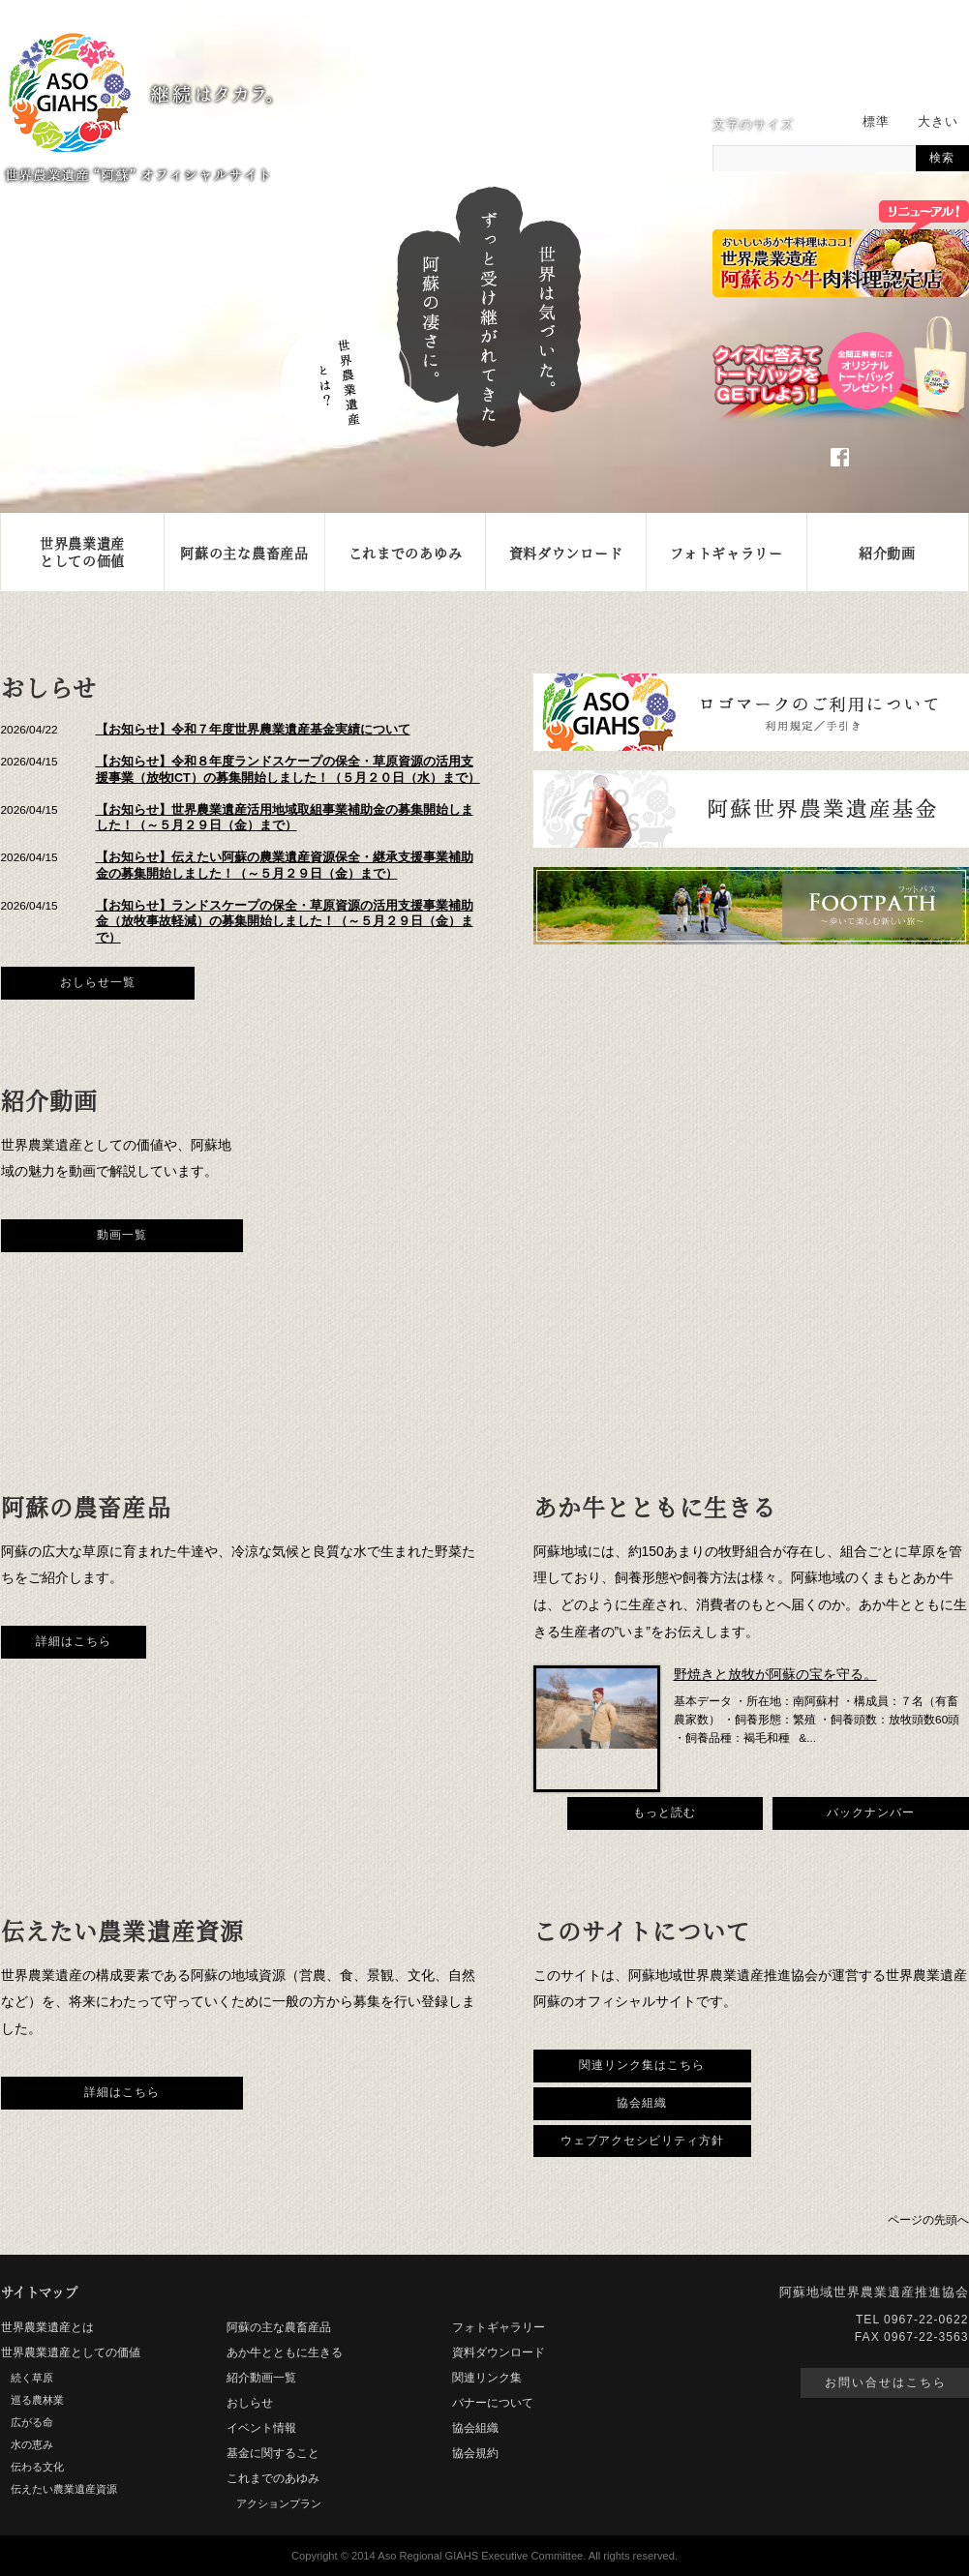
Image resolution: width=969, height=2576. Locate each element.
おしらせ (250, 2403)
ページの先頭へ (928, 2220)
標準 (876, 122)
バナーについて (492, 2403)
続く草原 (32, 2377)
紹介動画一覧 (261, 2377)
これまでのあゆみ (405, 552)
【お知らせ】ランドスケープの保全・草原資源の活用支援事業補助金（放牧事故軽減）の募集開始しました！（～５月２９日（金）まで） (284, 921)
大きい (938, 122)
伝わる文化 (37, 2466)
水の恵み (32, 2444)
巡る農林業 (37, 2400)
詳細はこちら (73, 1641)
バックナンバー (871, 1812)
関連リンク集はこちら (642, 2065)
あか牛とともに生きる (285, 2352)
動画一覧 (122, 1235)
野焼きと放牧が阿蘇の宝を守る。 (775, 1674)
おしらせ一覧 (98, 982)
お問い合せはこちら (886, 2382)
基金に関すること (273, 2453)
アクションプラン (278, 2503)
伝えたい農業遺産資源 (64, 2489)
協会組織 (642, 2103)
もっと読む (664, 1812)
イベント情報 (261, 2428)
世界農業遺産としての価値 (82, 551)
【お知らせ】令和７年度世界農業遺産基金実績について (253, 729)
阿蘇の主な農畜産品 (244, 552)
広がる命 (32, 2422)
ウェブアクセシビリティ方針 (642, 2140)
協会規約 (475, 2453)
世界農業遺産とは (47, 2327)
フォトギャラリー (726, 552)
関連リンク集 (487, 2377)
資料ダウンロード (566, 552)
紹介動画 (887, 552)
